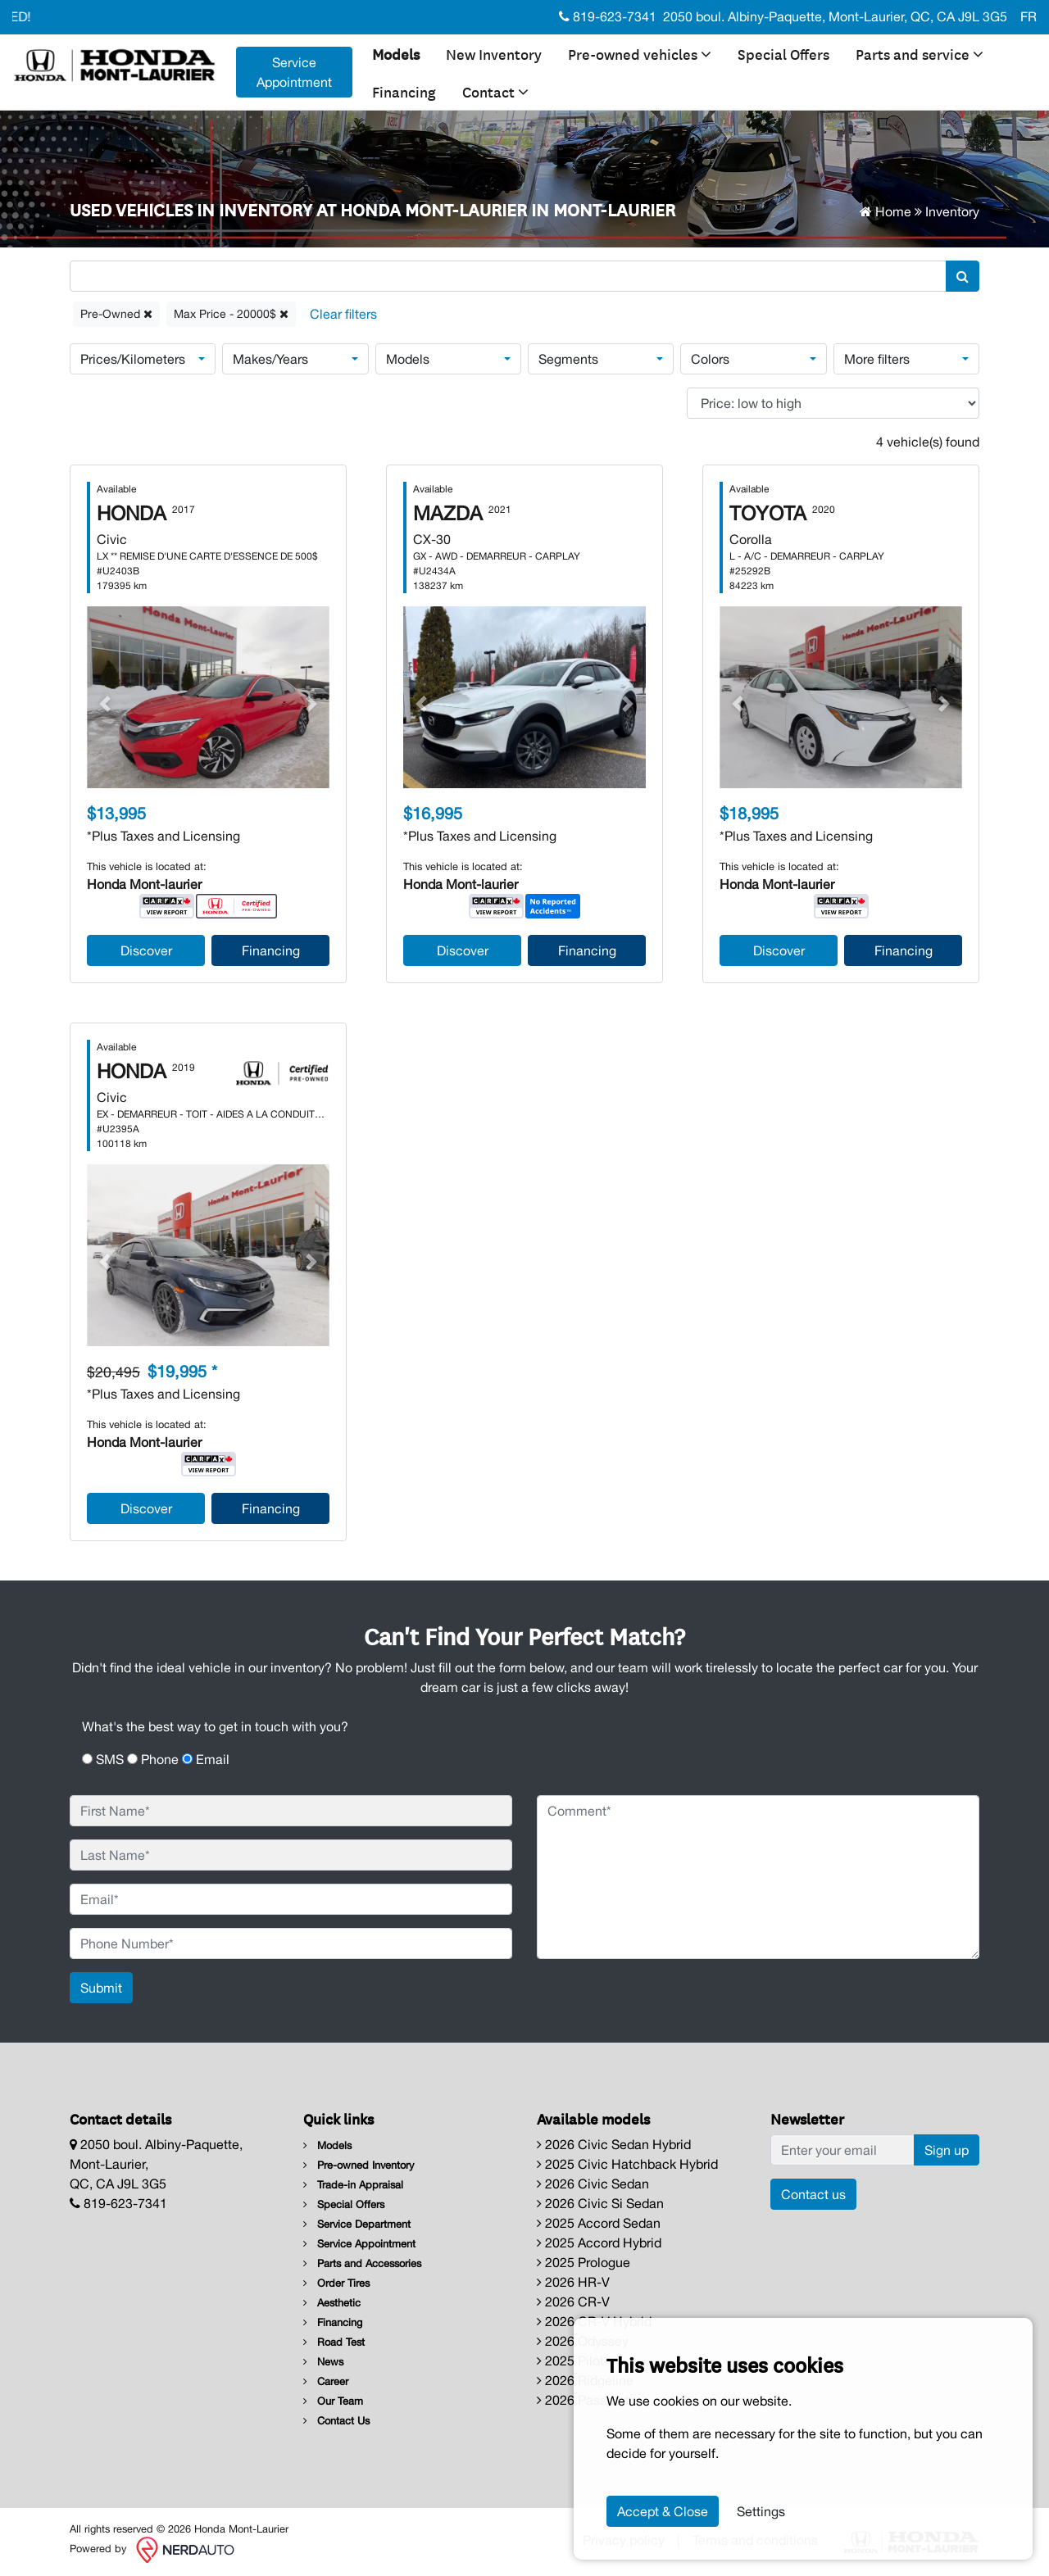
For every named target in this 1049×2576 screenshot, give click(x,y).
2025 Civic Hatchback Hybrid (627, 2163)
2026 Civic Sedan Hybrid (614, 2144)
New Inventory (494, 53)
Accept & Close (662, 2511)
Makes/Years (270, 358)
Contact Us (336, 2421)
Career (325, 2381)
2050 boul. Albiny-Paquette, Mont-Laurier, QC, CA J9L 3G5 (835, 16)
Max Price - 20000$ (231, 313)
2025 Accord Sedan (599, 2222)
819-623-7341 (607, 16)
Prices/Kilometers (132, 358)
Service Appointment (359, 2244)
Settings (761, 2511)
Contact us (813, 2194)
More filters (877, 358)
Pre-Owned (116, 313)
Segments (568, 358)
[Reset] (343, 314)
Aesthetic (332, 2303)
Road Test (334, 2342)
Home (885, 211)
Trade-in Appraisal (353, 2185)
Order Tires (336, 2283)
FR (1028, 16)
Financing (404, 91)
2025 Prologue (583, 2262)
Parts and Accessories (362, 2263)
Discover (146, 950)
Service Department (357, 2224)
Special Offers (783, 53)
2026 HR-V (573, 2281)
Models (396, 53)
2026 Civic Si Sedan (600, 2203)
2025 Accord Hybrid (599, 2242)
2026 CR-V (573, 2301)
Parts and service (919, 53)
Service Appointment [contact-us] (294, 72)
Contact (495, 91)
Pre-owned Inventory (358, 2165)
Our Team (333, 2401)
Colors (710, 358)
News (323, 2362)
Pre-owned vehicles (639, 53)
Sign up (946, 2150)
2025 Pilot (570, 2360)
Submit (101, 1987)
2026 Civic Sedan (593, 2183)
